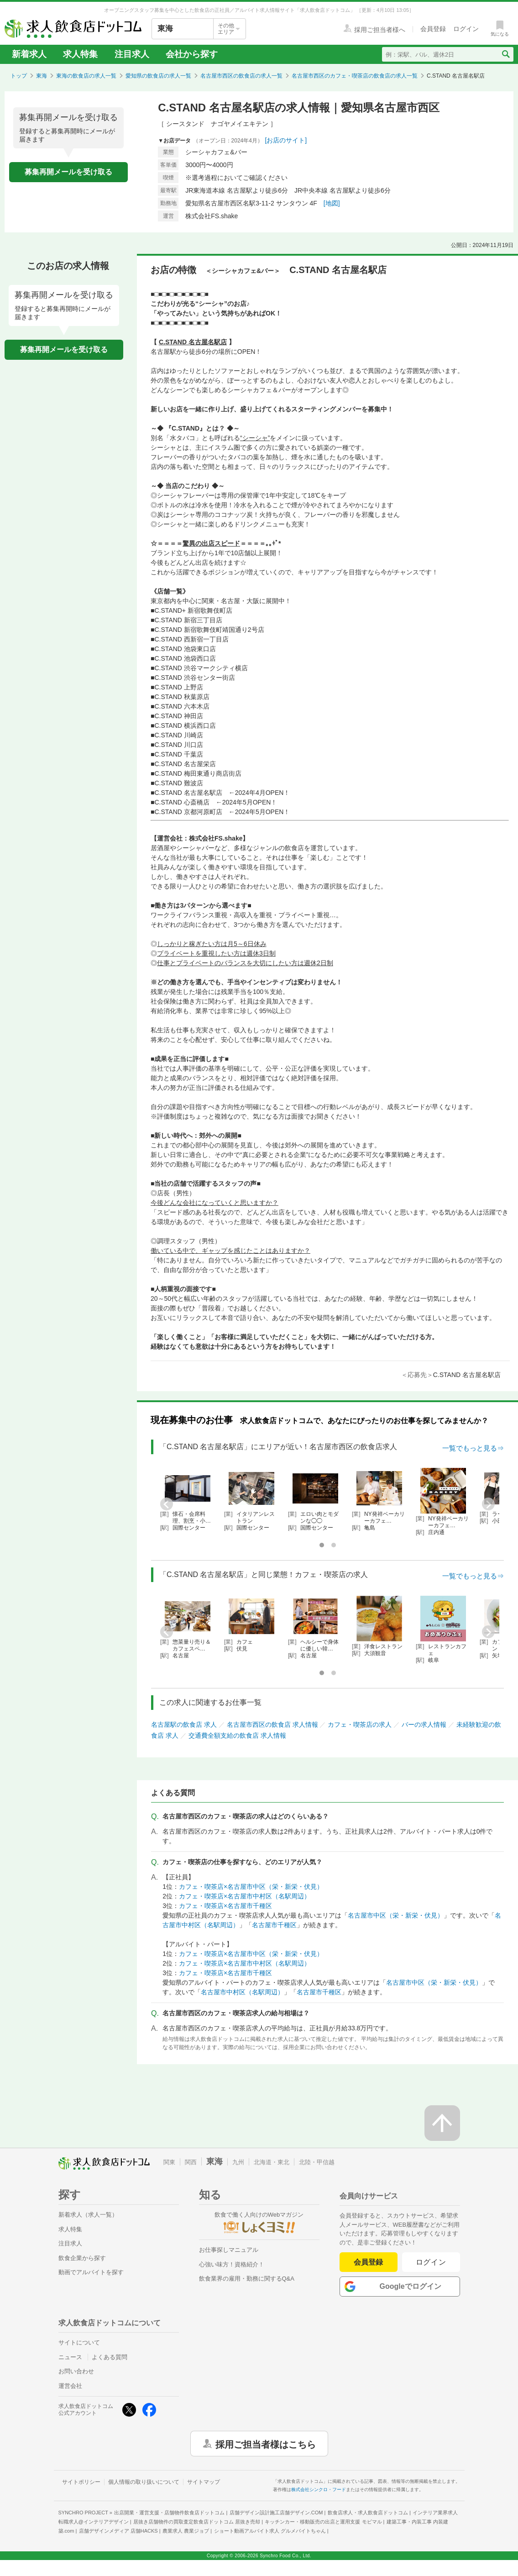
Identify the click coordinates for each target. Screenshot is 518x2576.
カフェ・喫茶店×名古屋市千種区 (225, 1905)
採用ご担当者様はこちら (265, 2443)
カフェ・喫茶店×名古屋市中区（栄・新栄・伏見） (251, 1886)
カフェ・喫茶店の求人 (360, 1724)
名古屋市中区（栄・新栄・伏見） (396, 1915)
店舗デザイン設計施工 (276, 2512)
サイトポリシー (81, 2482)
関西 (191, 2162)
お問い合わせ (76, 2371)
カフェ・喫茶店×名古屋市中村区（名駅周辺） (244, 1896)
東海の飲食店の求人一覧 (86, 76)
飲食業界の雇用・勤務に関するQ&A (246, 2278)
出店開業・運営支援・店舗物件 (169, 2512)
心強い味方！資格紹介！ (231, 2264)
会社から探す (192, 54)
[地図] (332, 203)
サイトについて (79, 2342)
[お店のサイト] (286, 140)
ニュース (70, 2357)
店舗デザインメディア (118, 2531)
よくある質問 (109, 2357)
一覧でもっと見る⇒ (473, 1448)
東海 (41, 76)
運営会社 (70, 2385)
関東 (169, 2162)
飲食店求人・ (368, 2512)
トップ (18, 76)
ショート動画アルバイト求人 (270, 2531)
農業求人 (185, 2531)
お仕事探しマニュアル (228, 2249)
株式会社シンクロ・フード (318, 2489)
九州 (238, 2162)
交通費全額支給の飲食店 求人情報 (237, 1735)
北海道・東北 (271, 2162)
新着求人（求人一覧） (88, 2214)
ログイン (431, 2262)
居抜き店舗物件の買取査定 (196, 2521)
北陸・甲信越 (317, 2162)
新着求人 (29, 54)
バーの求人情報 (424, 1724)
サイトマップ (203, 2482)
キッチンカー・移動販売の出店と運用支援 (323, 2521)
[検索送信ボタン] (505, 54)
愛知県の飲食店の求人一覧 (158, 76)
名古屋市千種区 (274, 1925)
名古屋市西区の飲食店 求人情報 (272, 1724)
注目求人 (132, 54)
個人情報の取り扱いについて (143, 2482)
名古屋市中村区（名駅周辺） (242, 1992)
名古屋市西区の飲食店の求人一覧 (241, 76)
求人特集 (80, 54)
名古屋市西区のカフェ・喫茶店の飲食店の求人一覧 (355, 76)
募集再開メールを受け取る (68, 172)
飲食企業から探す (82, 2258)
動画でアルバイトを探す (91, 2272)
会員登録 (368, 2262)
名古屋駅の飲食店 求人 (184, 1724)
